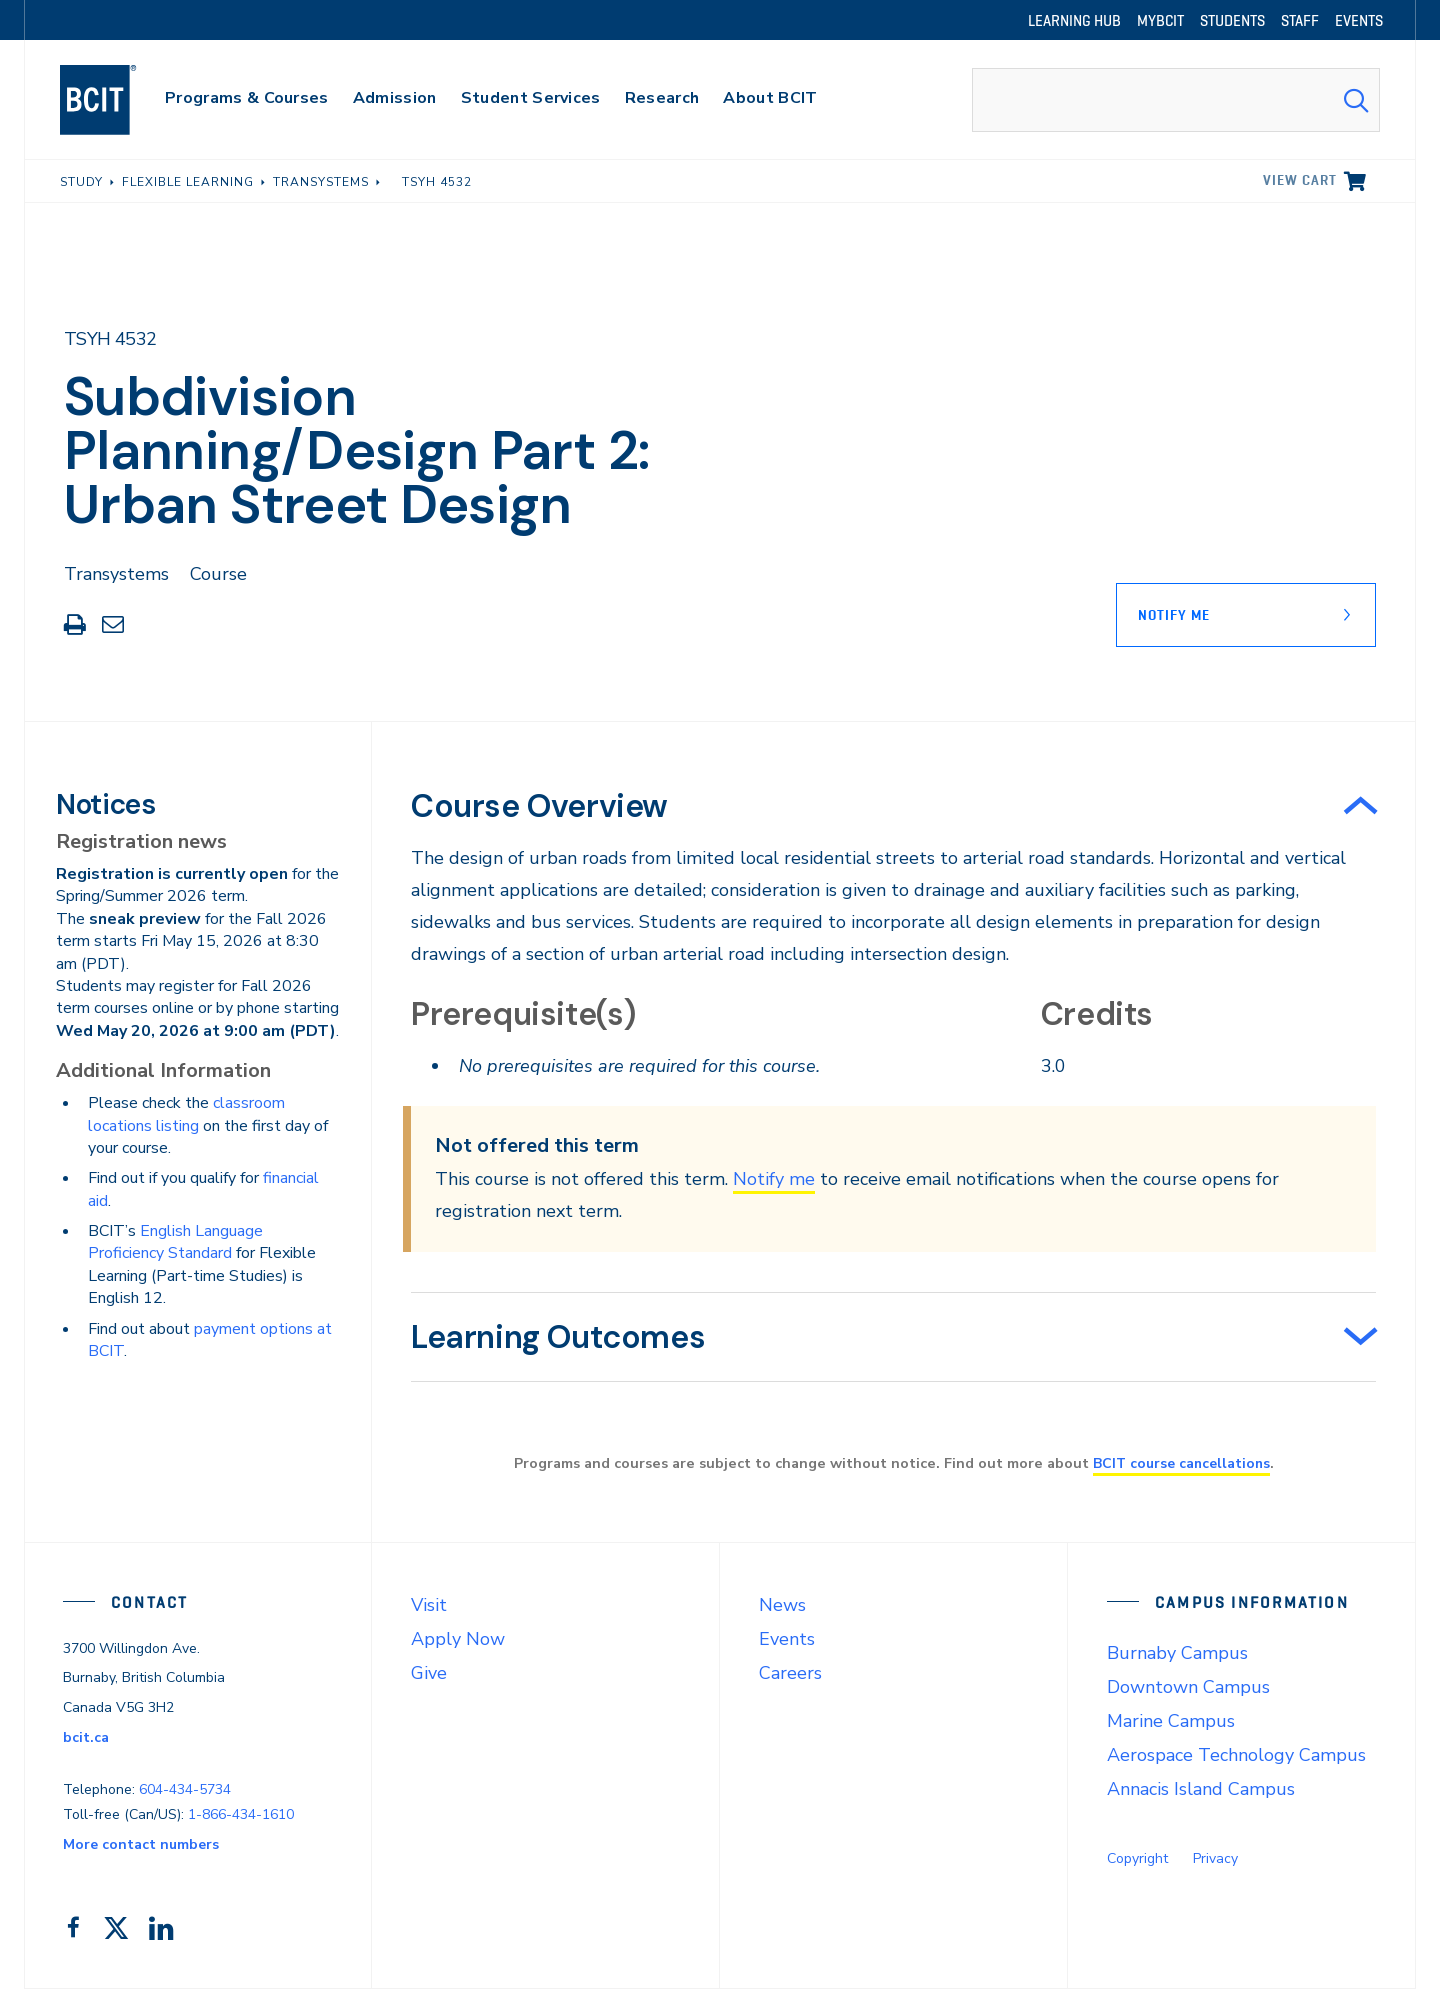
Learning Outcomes (558, 1337)
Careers (790, 1673)
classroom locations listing (186, 1114)
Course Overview (539, 806)
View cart (1300, 180)
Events (787, 1639)
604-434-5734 (185, 1789)
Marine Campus (1171, 1721)
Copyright (1137, 1858)
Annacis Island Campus (1201, 1789)
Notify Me (1174, 615)
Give (429, 1673)
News (782, 1605)
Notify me (774, 1179)
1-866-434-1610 (241, 1814)
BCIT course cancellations (1181, 1463)
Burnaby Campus (1177, 1653)
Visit (429, 1605)
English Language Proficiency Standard (175, 1242)
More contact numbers (141, 1844)
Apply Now (458, 1639)
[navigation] (117, 100)
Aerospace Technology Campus (1236, 1755)
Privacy (1215, 1858)
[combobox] (1176, 100)
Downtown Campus (1188, 1687)
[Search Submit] (1356, 100)
